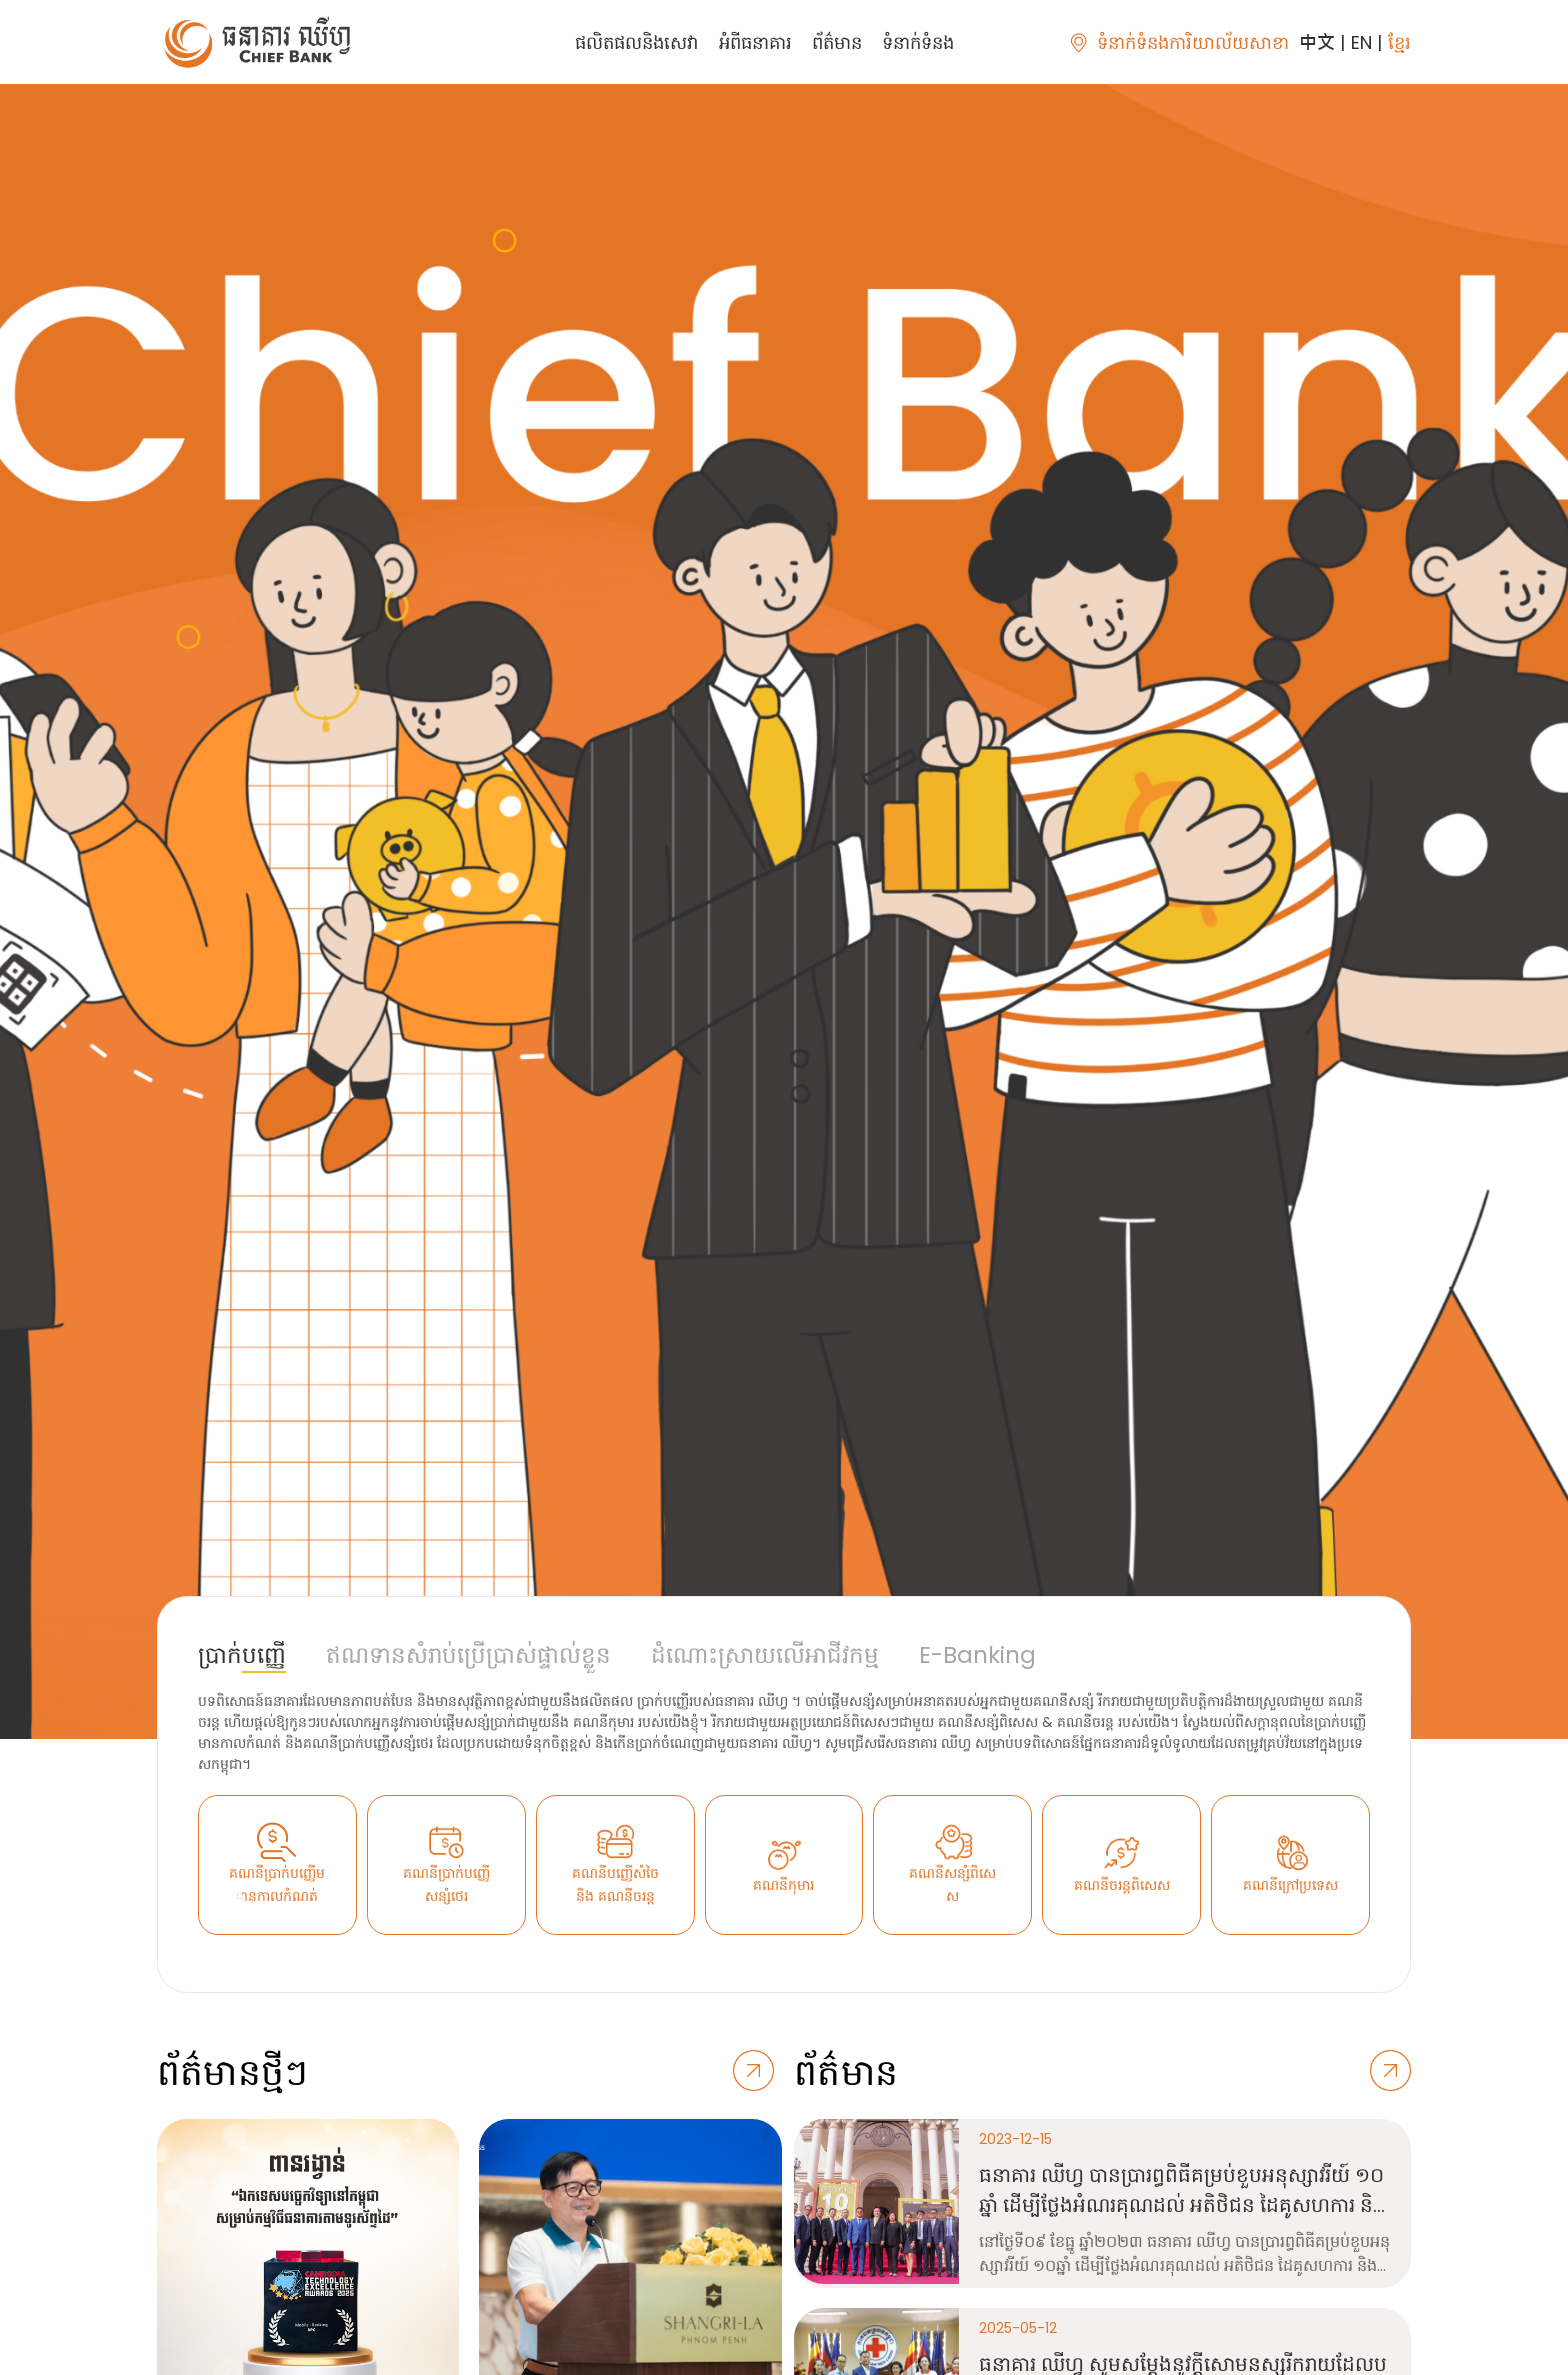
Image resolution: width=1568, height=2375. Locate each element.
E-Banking (977, 1655)
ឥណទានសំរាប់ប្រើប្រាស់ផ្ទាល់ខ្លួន (468, 1655)
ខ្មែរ (1399, 42)
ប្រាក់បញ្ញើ (242, 1655)
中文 (1317, 42)
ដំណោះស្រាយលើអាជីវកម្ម (765, 1655)
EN (1361, 42)
